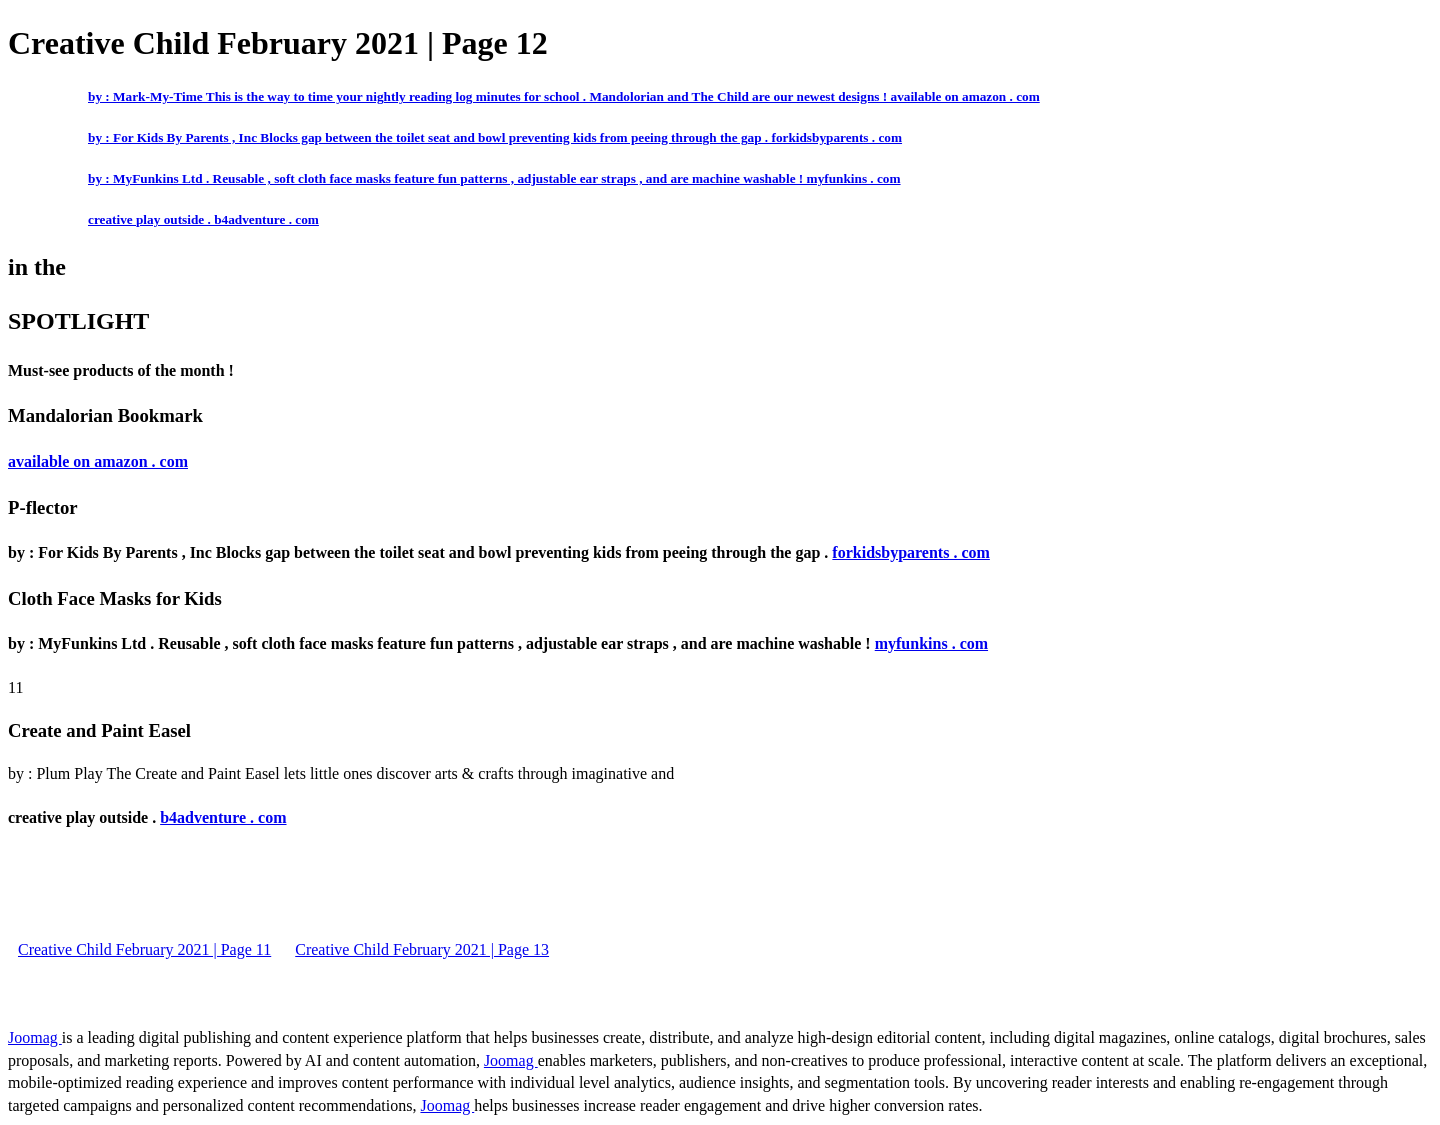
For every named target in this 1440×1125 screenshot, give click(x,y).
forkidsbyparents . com (911, 552)
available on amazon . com (98, 461)
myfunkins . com (931, 643)
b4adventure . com (223, 817)
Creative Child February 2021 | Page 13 (422, 949)
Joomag (35, 1037)
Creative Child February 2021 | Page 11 (144, 949)
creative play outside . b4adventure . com (203, 219)
